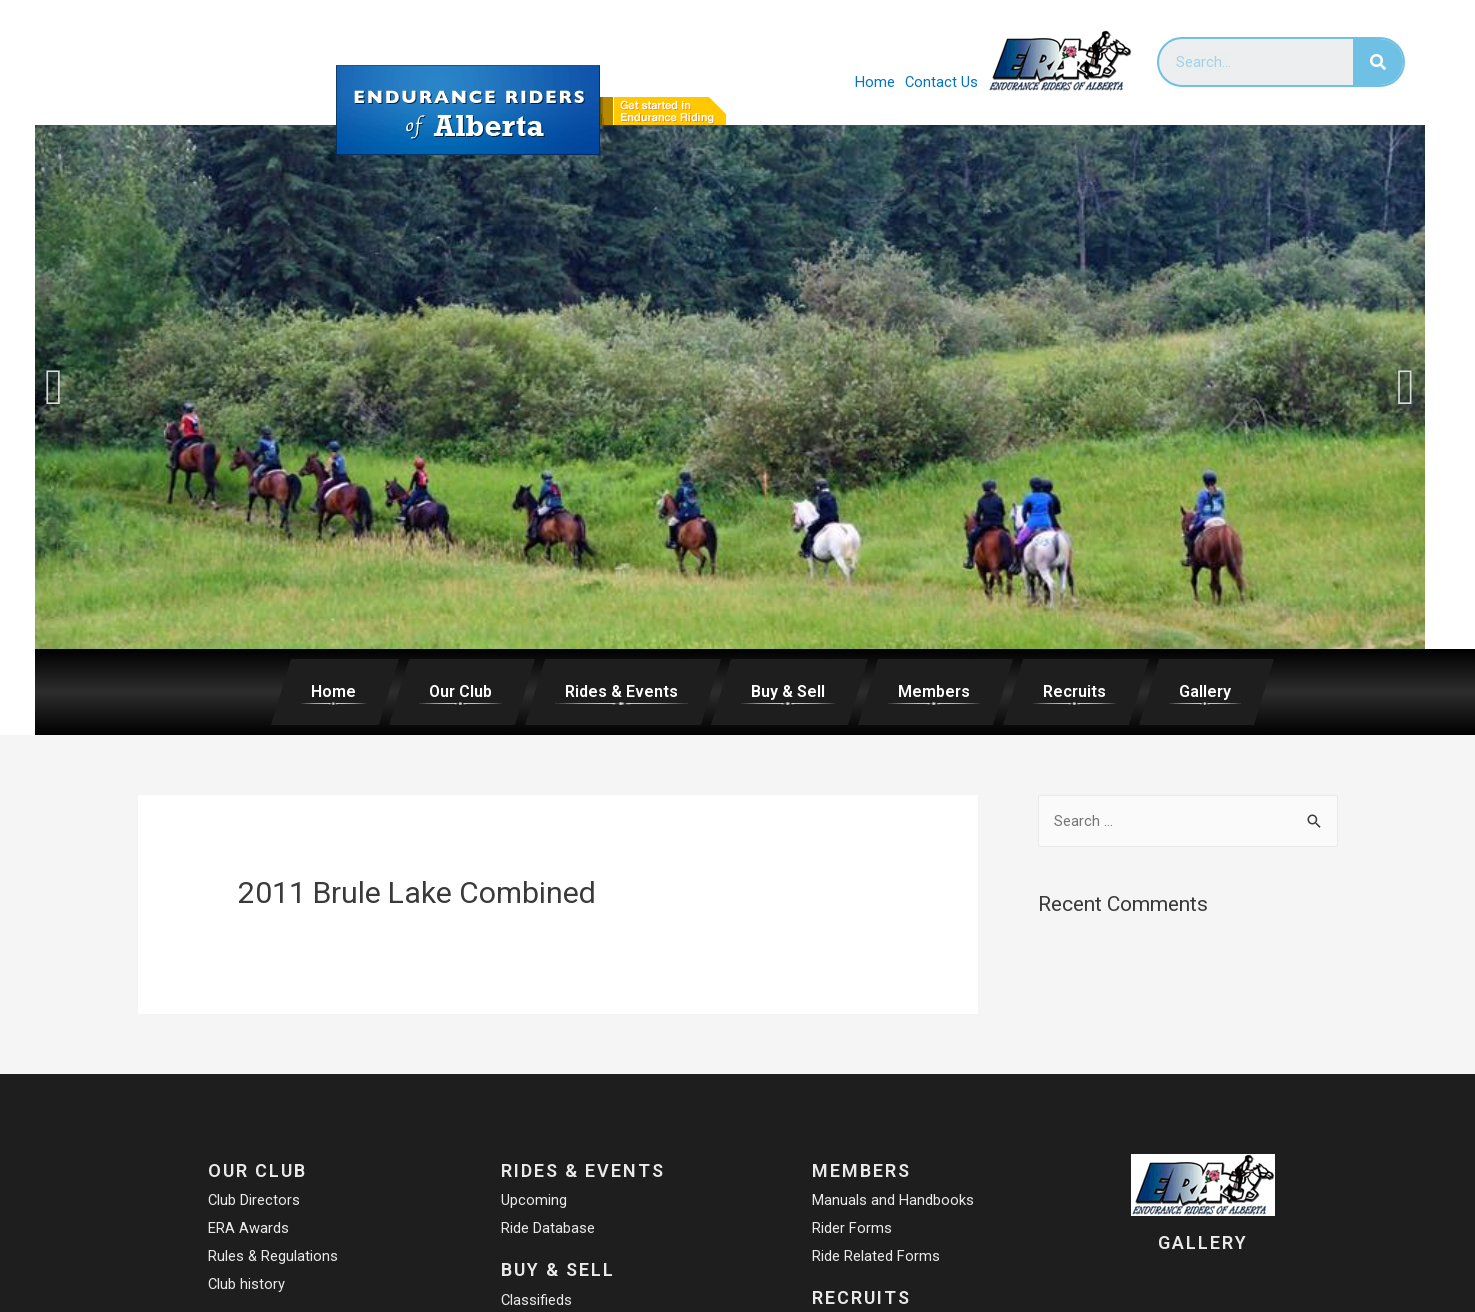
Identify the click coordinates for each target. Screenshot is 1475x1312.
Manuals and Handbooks (893, 1200)
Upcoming (534, 1200)
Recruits (1074, 691)
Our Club (460, 691)
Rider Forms (852, 1228)
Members (934, 691)
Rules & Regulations (272, 1256)
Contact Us (941, 82)
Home (874, 82)
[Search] (1378, 62)
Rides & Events (621, 691)
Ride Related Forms (876, 1256)
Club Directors (253, 1200)
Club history (246, 1284)
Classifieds (537, 1300)
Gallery (1205, 691)
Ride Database (548, 1228)
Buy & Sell (788, 691)
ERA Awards (247, 1228)
